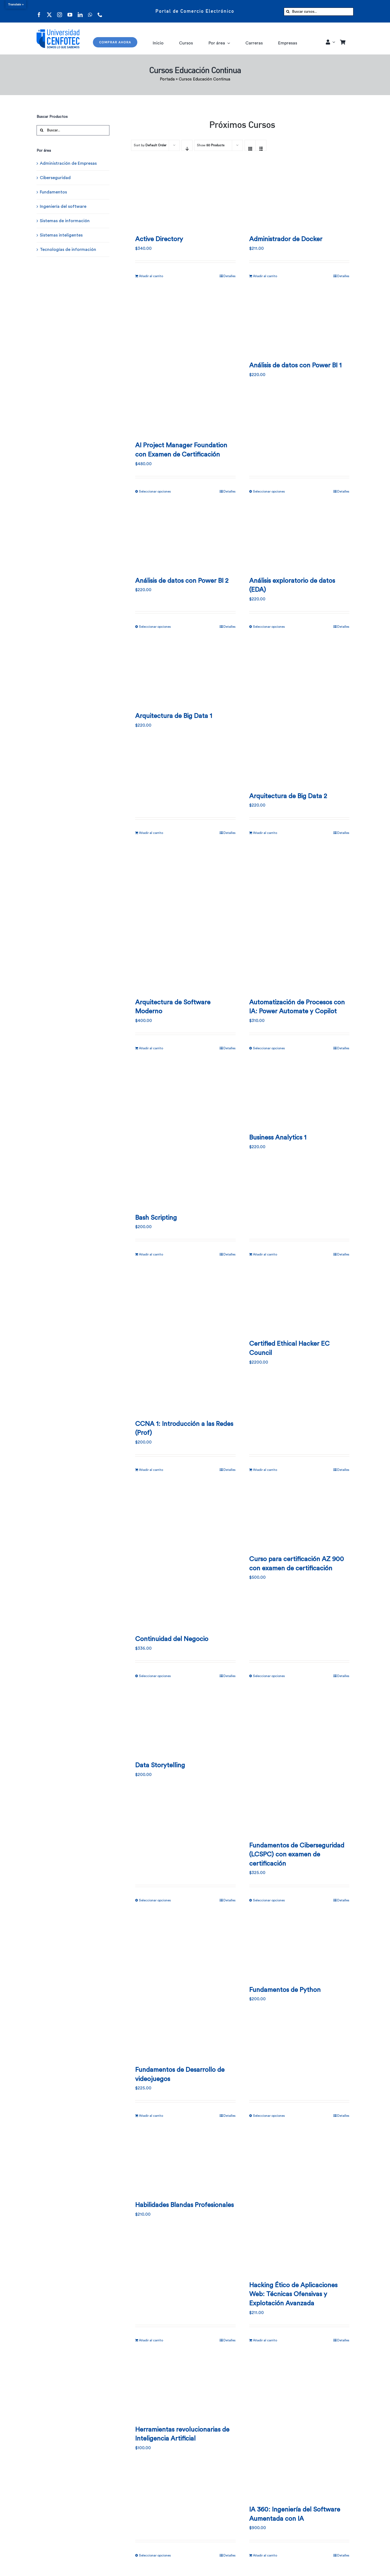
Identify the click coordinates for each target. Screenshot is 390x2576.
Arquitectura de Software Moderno (172, 1007)
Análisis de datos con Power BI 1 (295, 365)
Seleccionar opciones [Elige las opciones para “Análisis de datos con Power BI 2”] (155, 626)
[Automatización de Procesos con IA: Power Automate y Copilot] (299, 919)
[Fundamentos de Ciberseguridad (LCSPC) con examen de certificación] (299, 1762)
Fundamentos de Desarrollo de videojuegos (180, 2074)
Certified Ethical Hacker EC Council (289, 1348)
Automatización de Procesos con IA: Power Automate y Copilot (297, 1007)
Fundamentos (53, 192)
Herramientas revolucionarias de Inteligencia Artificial (182, 2434)
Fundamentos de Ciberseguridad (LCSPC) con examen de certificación (296, 1854)
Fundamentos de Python (285, 1990)
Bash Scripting (156, 1218)
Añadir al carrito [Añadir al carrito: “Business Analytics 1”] (265, 1254)
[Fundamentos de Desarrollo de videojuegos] (185, 1986)
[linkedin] (80, 11)
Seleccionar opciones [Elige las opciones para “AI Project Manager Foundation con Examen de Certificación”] (155, 491)
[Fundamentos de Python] (299, 1946)
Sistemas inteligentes (61, 235)
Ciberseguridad (55, 178)
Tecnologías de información (68, 249)
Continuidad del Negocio (171, 1639)
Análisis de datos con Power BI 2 (181, 581)
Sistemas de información (65, 221)
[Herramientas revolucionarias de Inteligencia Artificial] (185, 2386)
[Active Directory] (185, 195)
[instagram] (59, 11)
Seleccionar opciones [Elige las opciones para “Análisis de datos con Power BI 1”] (269, 491)
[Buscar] (288, 12)
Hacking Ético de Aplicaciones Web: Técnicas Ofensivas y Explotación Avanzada (293, 2294)
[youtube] (69, 11)
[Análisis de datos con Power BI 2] (185, 537)
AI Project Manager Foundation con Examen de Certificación (181, 450)
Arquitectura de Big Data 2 (288, 796)
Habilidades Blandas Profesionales (184, 2205)
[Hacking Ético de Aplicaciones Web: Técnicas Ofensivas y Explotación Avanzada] (299, 2202)
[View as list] (261, 145)
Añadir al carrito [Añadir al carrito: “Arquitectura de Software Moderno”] (151, 1048)
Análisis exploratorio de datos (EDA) (292, 585)
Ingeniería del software (63, 206)
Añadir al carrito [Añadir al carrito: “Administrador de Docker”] (265, 276)
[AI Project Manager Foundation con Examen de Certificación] (185, 362)
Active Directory (159, 239)
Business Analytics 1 (277, 1137)
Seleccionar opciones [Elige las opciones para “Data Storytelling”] (155, 1900)
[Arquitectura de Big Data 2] (299, 713)
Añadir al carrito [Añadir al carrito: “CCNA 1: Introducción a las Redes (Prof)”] (151, 1469)
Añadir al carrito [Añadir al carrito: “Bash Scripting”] (151, 1254)
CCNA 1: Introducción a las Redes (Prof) (184, 1428)
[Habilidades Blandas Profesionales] (185, 2161)
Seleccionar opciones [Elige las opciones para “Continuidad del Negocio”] (155, 1676)
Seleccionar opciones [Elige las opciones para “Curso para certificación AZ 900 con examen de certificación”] (269, 1676)
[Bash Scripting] (185, 1134)
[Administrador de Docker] (299, 195)
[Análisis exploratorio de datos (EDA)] (299, 537)
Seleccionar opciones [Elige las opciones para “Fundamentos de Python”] (269, 2115)
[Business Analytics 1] (299, 1094)
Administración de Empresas (68, 163)
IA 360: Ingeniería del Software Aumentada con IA (294, 2514)
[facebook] (39, 11)
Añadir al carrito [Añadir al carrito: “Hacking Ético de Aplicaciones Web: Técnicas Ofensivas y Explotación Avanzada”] (265, 2340)
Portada (167, 79)
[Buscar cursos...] (318, 12)
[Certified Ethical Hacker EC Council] (299, 1300)
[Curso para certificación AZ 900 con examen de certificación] (299, 1515)
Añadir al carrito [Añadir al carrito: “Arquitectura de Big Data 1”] (151, 832)
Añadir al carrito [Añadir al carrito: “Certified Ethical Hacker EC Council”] (265, 1469)
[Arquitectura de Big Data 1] (185, 672)
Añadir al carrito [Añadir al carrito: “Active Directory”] (151, 276)
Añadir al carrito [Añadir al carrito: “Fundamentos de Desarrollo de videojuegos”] (151, 2115)
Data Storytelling (160, 1765)
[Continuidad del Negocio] (185, 1556)
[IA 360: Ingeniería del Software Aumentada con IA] (299, 2426)
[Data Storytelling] (185, 1722)
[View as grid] (250, 145)
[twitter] (49, 11)
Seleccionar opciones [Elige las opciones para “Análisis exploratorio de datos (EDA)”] (269, 626)
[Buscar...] (73, 130)
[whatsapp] (90, 11)
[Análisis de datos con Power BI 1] (299, 322)
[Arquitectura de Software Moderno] (185, 919)
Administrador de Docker (285, 239)
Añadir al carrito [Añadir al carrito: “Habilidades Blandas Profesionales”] (151, 2340)
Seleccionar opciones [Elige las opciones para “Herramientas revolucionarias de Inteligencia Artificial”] (155, 2555)
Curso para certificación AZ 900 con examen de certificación (296, 1564)
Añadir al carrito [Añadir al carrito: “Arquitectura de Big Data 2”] (265, 832)
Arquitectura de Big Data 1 (173, 716)
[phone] (100, 11)
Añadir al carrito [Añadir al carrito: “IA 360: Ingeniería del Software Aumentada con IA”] (265, 2555)
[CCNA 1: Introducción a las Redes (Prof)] (185, 1340)
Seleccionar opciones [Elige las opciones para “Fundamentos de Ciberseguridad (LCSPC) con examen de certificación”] (269, 1900)
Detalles (229, 276)
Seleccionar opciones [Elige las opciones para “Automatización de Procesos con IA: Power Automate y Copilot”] (269, 1048)
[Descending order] (187, 145)
